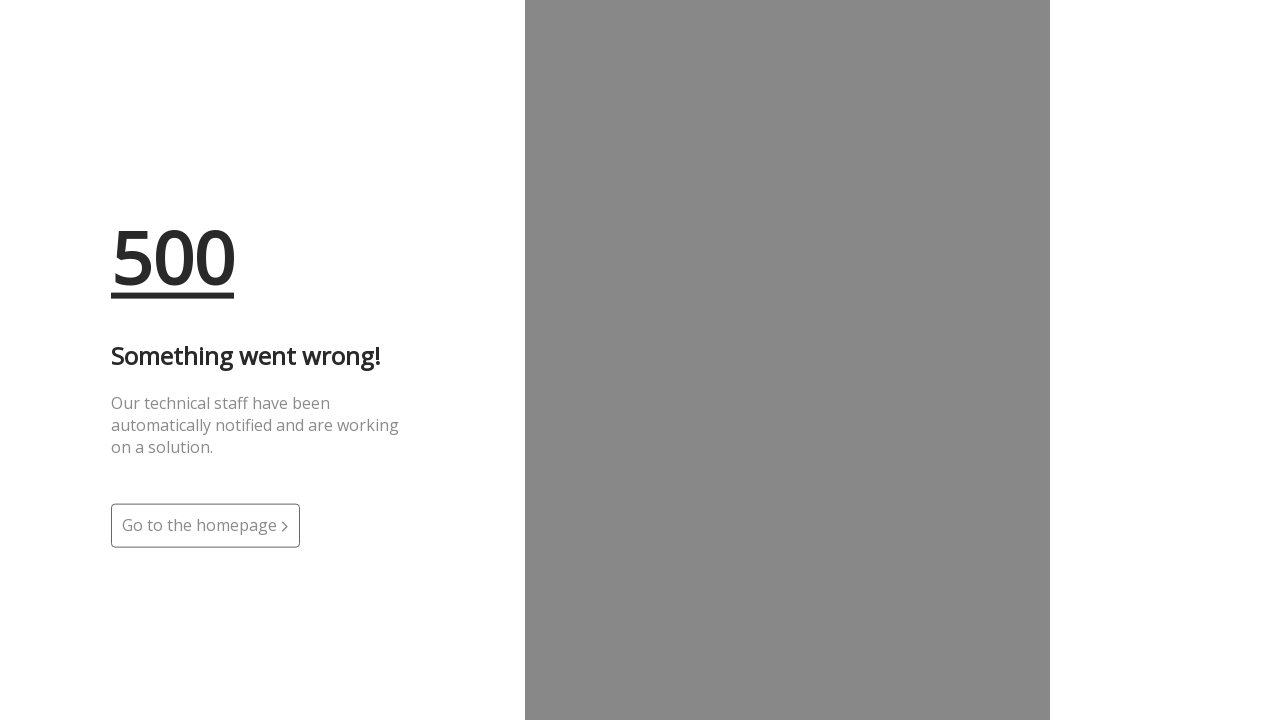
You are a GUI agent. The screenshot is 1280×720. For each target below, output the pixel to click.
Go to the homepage (205, 525)
